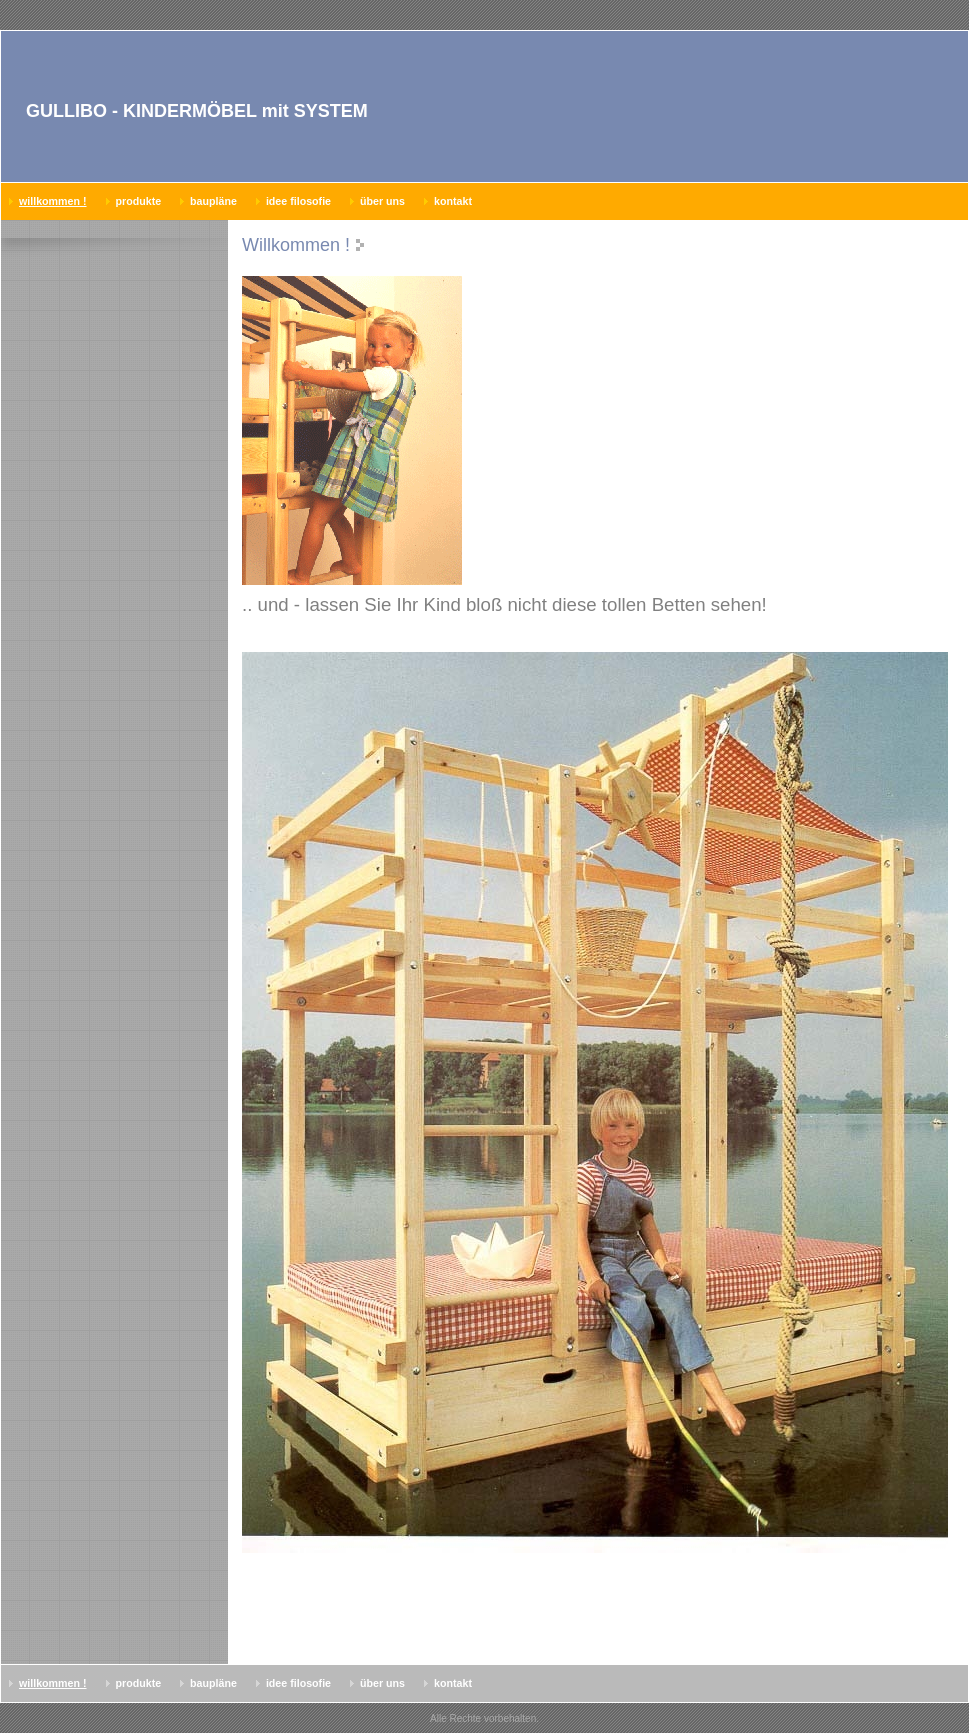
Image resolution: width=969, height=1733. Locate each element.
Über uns (382, 201)
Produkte (139, 201)
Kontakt (453, 201)
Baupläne (213, 201)
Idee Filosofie (298, 201)
